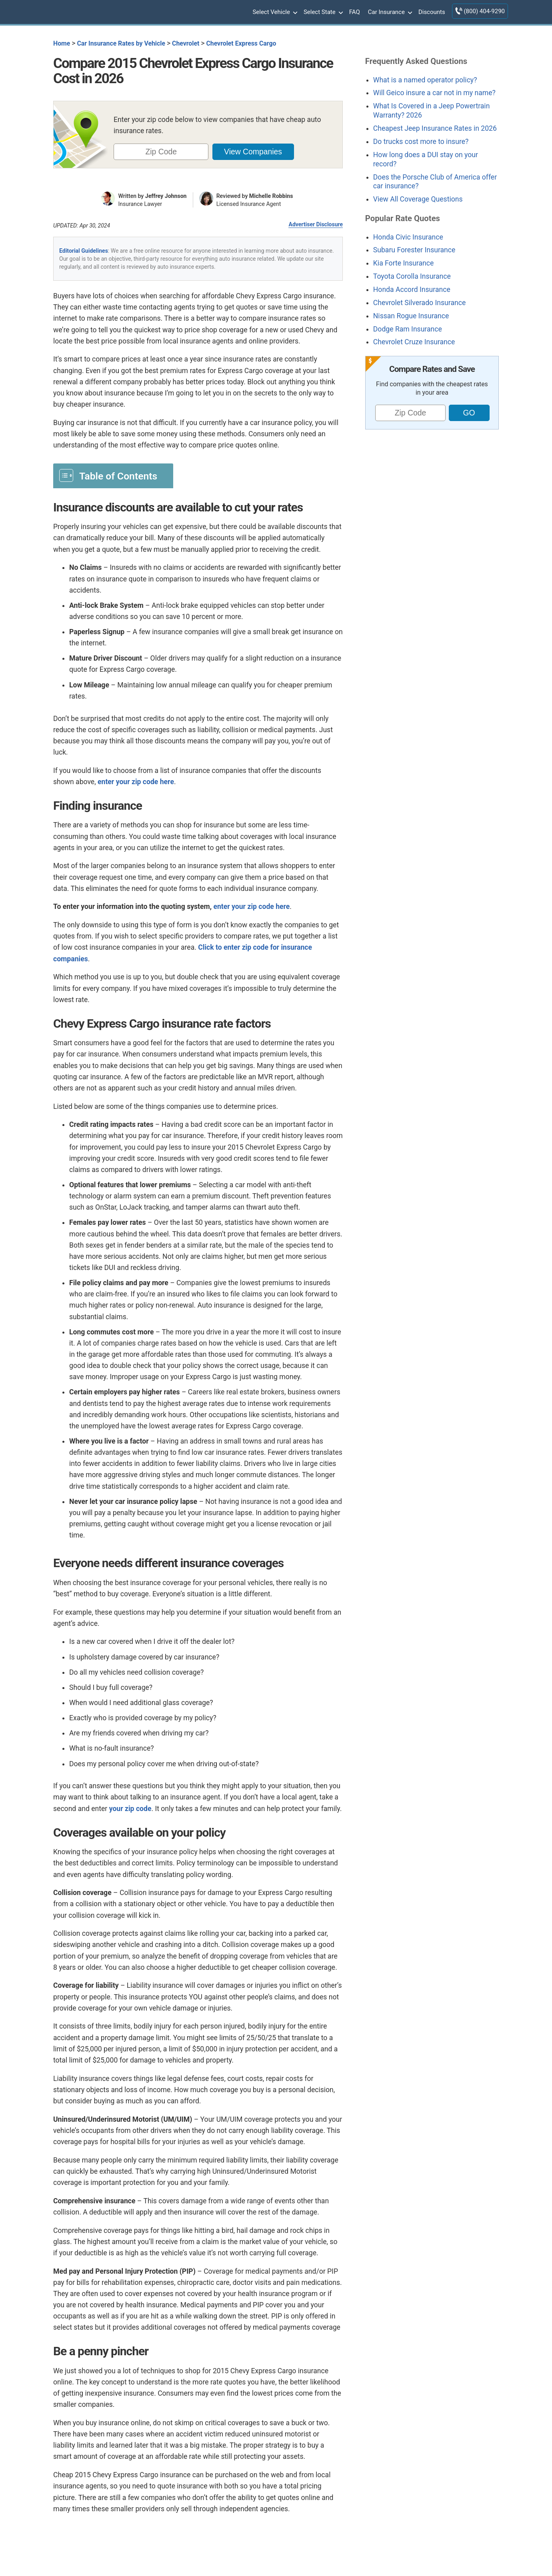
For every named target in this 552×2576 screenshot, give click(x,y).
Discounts (431, 12)
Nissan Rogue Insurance (411, 316)
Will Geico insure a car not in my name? (434, 93)
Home (61, 43)
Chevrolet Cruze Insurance (414, 342)
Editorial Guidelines (83, 251)
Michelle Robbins (271, 196)
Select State (322, 12)
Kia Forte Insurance (403, 263)
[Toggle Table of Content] (113, 475)
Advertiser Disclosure (315, 224)
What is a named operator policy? (425, 80)
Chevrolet (185, 43)
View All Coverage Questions (418, 199)
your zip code (130, 1809)
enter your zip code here (136, 782)
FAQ (354, 12)
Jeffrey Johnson (166, 196)
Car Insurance (389, 12)
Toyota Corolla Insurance (412, 276)
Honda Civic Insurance (408, 237)
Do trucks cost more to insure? (421, 142)
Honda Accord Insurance (411, 290)
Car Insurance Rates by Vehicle (121, 43)
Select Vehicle (274, 12)
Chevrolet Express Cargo (241, 43)
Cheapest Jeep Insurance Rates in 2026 (435, 128)
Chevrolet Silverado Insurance (419, 303)
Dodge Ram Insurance (407, 329)
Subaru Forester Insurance (414, 250)
